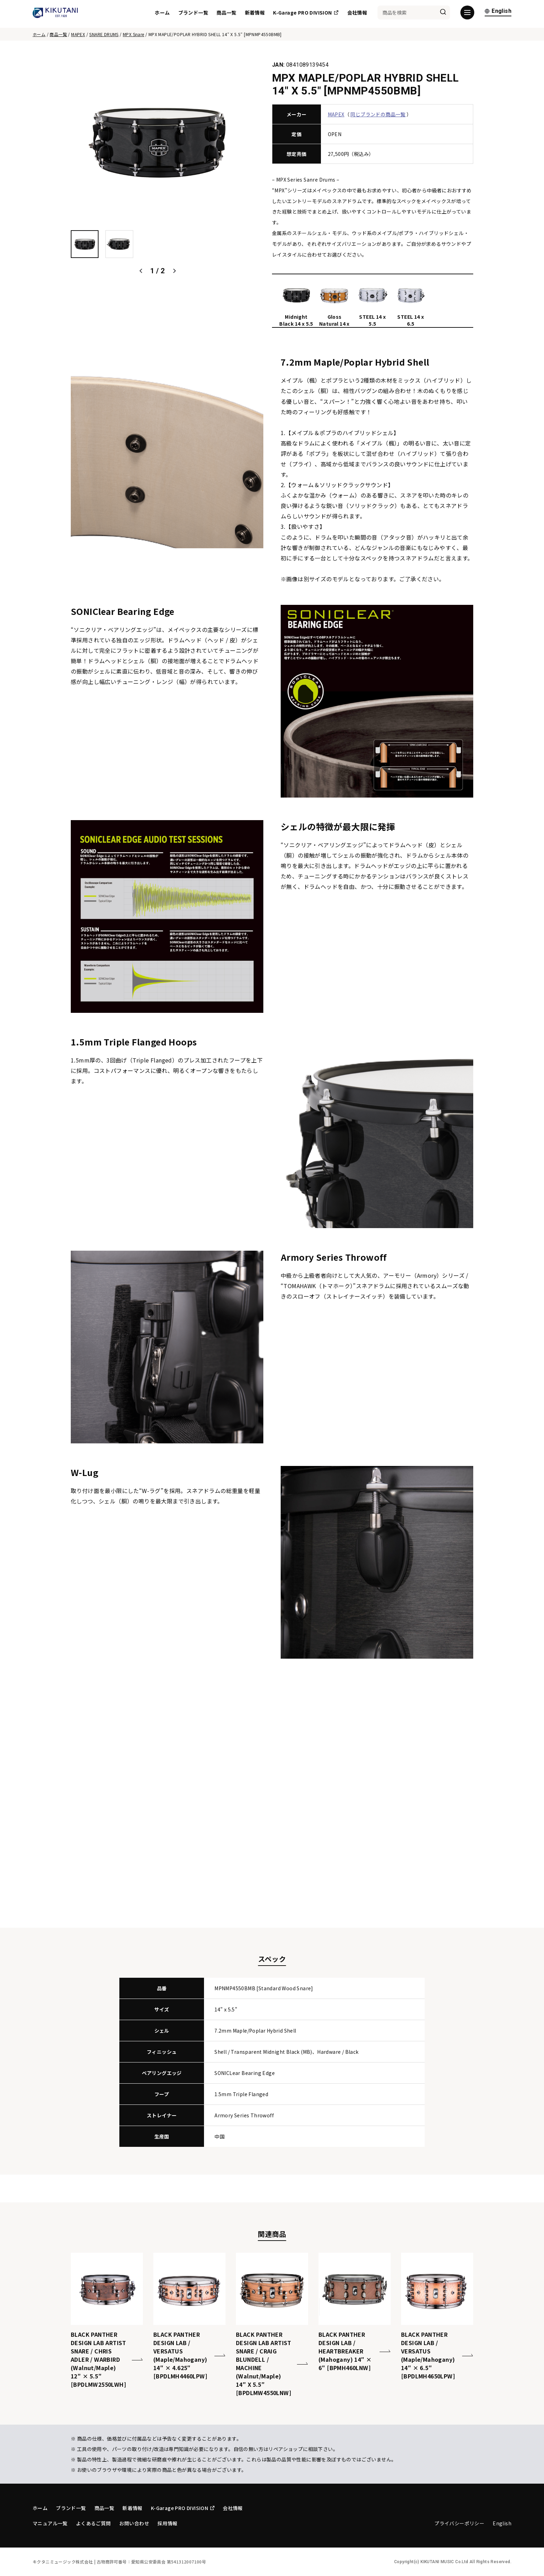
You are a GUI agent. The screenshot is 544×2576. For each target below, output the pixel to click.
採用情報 (168, 2523)
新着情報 (255, 13)
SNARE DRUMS (103, 34)
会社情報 (357, 13)
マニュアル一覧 (50, 2523)
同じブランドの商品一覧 (377, 114)
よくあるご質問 (93, 2523)
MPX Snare (133, 34)
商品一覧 (226, 13)
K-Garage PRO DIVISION (306, 13)
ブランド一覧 (193, 13)
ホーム (162, 13)
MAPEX (78, 34)
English (498, 13)
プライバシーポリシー (459, 2523)
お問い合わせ (134, 2523)
